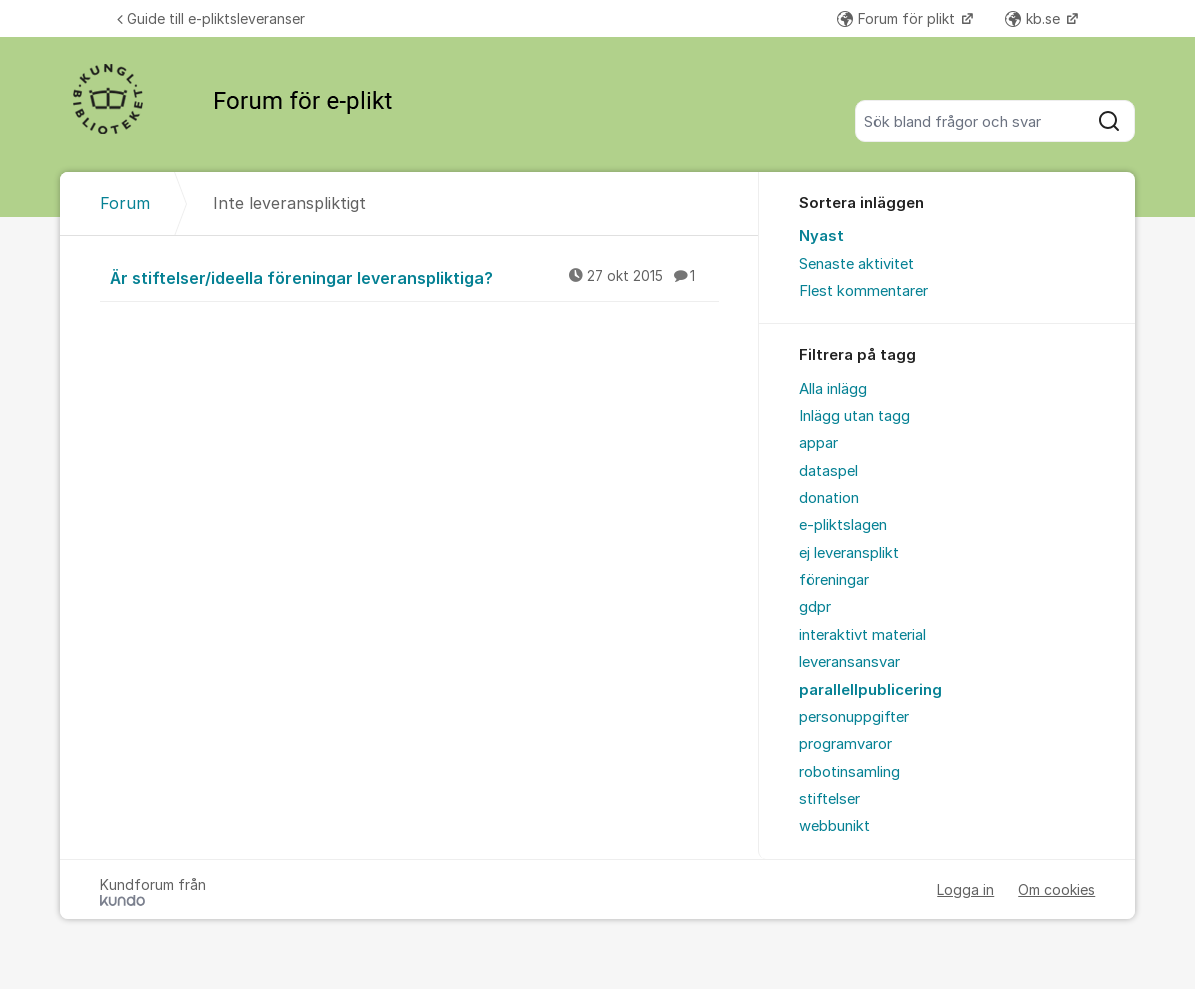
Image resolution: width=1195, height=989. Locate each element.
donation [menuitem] (829, 498)
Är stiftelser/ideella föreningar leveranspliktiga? (414, 277)
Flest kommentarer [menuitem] (863, 291)
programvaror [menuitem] (845, 744)
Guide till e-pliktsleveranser (211, 18)
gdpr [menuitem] (815, 607)
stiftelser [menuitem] (829, 799)
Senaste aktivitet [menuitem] (856, 264)
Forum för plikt (898, 18)
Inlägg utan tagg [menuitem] (854, 416)
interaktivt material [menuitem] (862, 635)
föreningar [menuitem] (834, 580)
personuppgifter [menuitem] (854, 717)
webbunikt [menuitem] (834, 826)
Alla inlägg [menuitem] (833, 389)
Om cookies (1056, 889)
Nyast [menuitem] (821, 236)
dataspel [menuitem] (828, 471)
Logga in (965, 889)
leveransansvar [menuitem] (849, 662)
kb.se (1034, 18)
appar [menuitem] (818, 443)
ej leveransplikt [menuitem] (849, 553)
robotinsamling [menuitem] (849, 772)
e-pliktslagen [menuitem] (843, 525)
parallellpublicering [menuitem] (870, 690)
